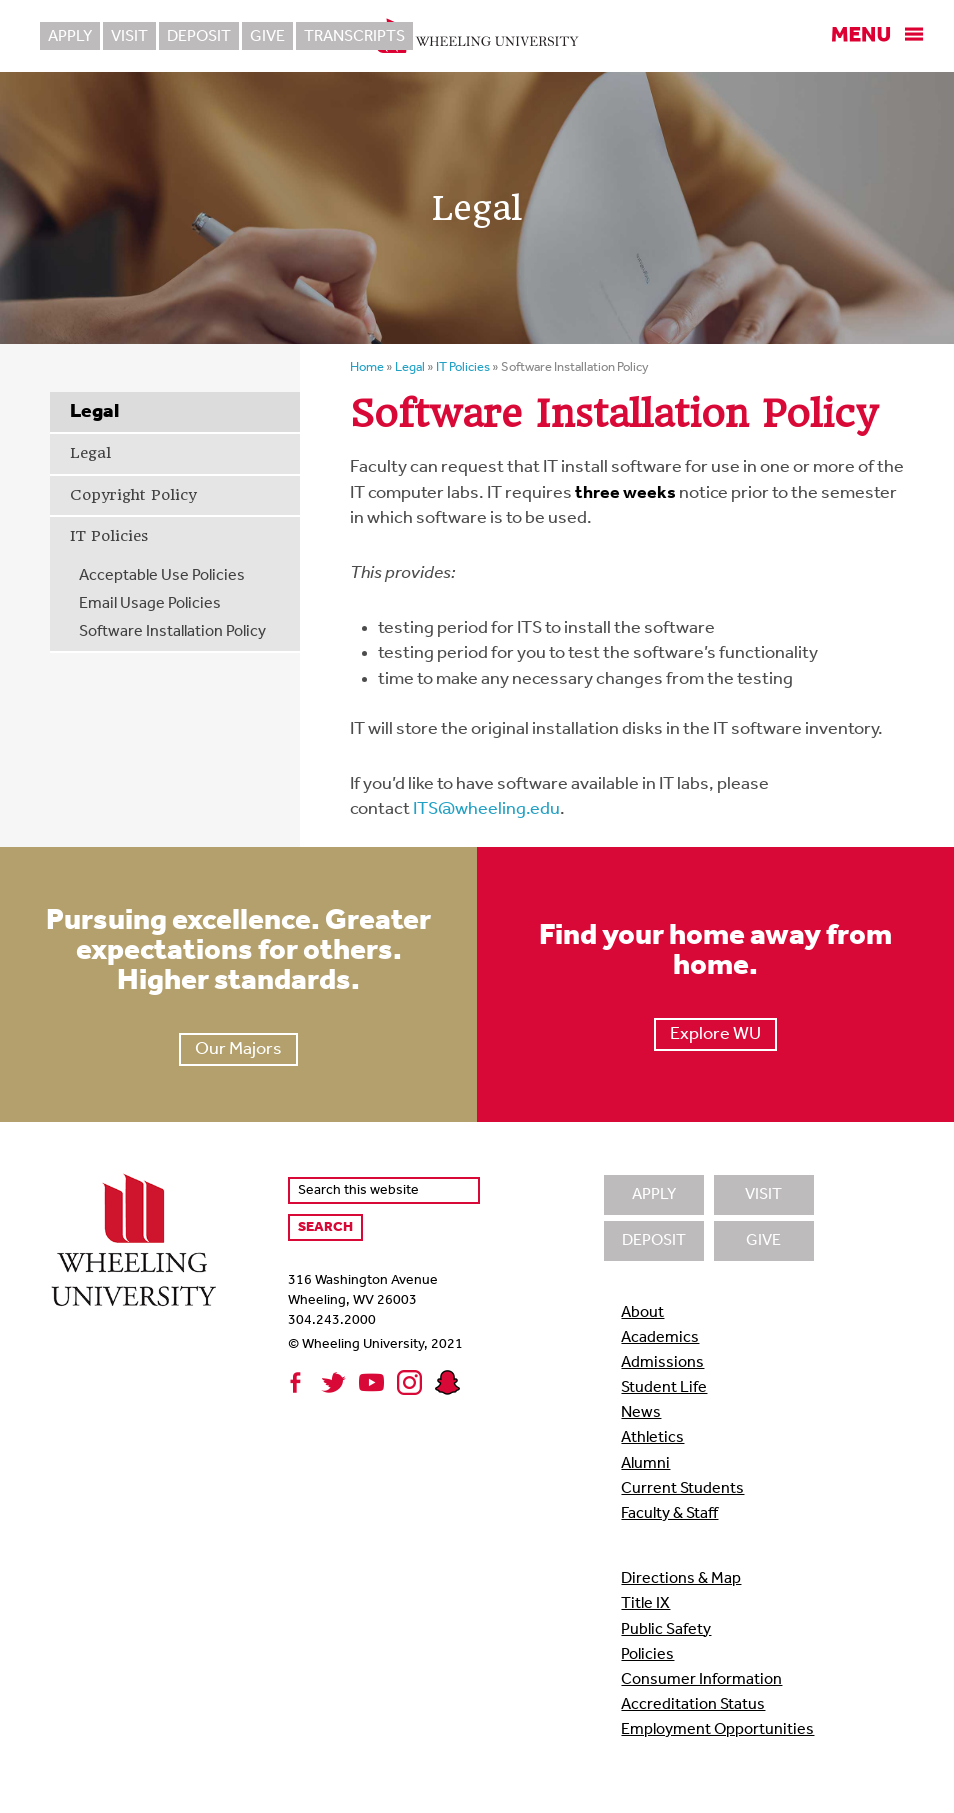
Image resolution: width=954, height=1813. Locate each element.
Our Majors (238, 1049)
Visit (129, 37)
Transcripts (354, 37)
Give (267, 37)
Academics (660, 1338)
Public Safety (666, 1630)
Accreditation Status (693, 1705)
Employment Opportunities (717, 1730)
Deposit (199, 37)
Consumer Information (701, 1680)
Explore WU (715, 1034)
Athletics (652, 1438)
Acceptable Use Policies (162, 576)
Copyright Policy (133, 495)
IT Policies (109, 536)
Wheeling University (477, 36)
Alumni (645, 1464)
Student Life (664, 1388)
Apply (70, 37)
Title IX (645, 1604)
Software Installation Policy (172, 632)
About (642, 1313)
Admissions (662, 1363)
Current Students (682, 1489)
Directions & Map (681, 1579)
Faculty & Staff (669, 1514)
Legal (90, 453)
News (641, 1413)
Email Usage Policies (150, 604)
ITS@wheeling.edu (486, 809)
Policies (647, 1655)
